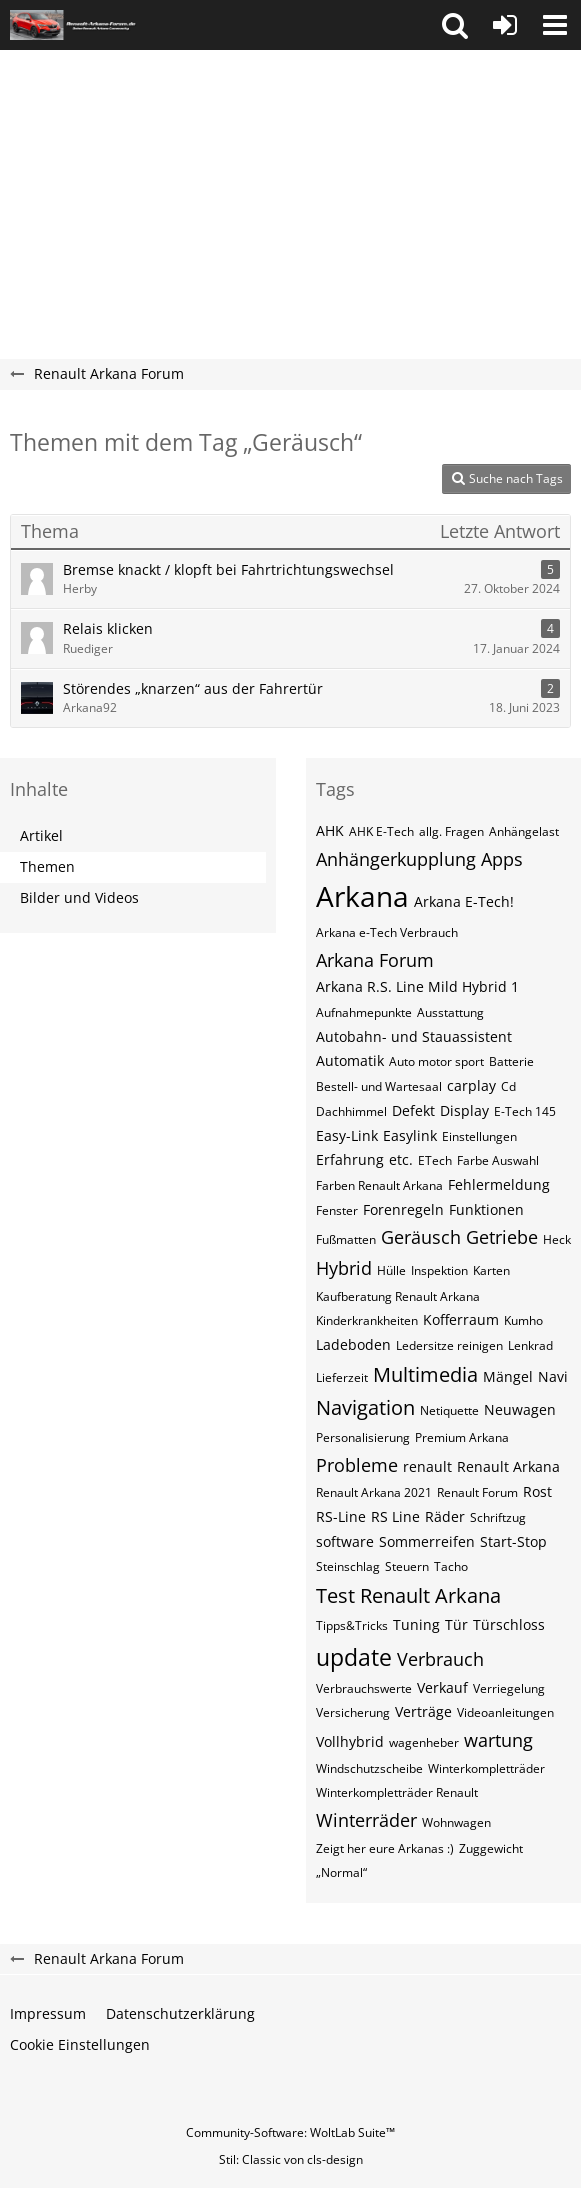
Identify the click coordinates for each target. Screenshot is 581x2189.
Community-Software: (290, 2132)
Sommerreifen (427, 1541)
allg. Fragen (451, 831)
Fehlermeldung (499, 1184)
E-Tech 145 (525, 1111)
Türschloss (509, 1624)
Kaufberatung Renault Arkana (398, 1296)
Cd (508, 1086)
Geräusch (421, 1237)
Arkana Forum (375, 960)
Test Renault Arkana (408, 1595)
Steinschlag (348, 1566)
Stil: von (291, 2159)
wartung (498, 1740)
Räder (445, 1516)
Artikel (41, 835)
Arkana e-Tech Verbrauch (387, 932)
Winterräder (366, 1820)
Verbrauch (440, 1659)
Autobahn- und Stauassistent (414, 1036)
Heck (557, 1239)
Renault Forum (477, 1492)
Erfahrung (350, 1159)
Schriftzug (498, 1517)
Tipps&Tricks (352, 1625)
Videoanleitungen (505, 1712)
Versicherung (353, 1712)
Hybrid (344, 1268)
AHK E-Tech (381, 831)
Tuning (416, 1624)
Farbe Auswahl (498, 1160)
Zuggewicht (491, 1848)
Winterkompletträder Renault (397, 1792)
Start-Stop (513, 1541)
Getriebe (502, 1237)
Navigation (365, 1407)
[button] (455, 25)
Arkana (362, 896)
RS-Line (341, 1516)
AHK (330, 830)
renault (427, 1466)
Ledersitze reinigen (449, 1345)
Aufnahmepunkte (364, 1012)
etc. (401, 1159)
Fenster (337, 1210)
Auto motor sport (436, 1061)
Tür (456, 1624)
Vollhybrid (350, 1741)
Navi (553, 1376)
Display (464, 1110)
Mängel (508, 1376)
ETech (435, 1160)
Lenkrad (530, 1345)
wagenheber (424, 1742)
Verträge (423, 1711)
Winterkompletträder (486, 1768)
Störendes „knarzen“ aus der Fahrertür (193, 688)
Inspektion (439, 1270)
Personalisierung (363, 1437)
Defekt (413, 1110)
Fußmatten (346, 1239)
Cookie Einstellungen (80, 2044)
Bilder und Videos (79, 897)
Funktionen (486, 1209)
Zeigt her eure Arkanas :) (385, 1848)
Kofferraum (461, 1319)
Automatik (350, 1060)
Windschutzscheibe (369, 1768)
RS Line (395, 1516)
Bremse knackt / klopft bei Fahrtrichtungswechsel (228, 569)
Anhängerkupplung (396, 859)
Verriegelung (509, 1688)
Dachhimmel (351, 1111)
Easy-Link (347, 1135)
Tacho (451, 1566)
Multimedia (425, 1374)
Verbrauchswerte (364, 1688)
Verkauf (442, 1687)
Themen (47, 866)
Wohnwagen (456, 1822)
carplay (471, 1085)
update (354, 1657)
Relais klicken (108, 628)
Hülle (391, 1270)
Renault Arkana (508, 1466)
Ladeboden (353, 1344)
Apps (502, 859)
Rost (537, 1491)
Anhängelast (524, 831)
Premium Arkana (462, 1437)
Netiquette (449, 1410)
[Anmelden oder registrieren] (505, 25)
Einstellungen (479, 1136)
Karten (491, 1270)
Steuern (407, 1566)
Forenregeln (403, 1209)
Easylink (410, 1135)
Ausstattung (450, 1012)
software (345, 1541)
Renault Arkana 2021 (374, 1492)
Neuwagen (520, 1409)
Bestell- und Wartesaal (379, 1086)
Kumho (523, 1320)
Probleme (357, 1465)
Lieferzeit (342, 1377)
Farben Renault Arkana (379, 1185)
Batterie (511, 1061)
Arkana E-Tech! (464, 901)
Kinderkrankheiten (367, 1320)
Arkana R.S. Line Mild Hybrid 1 (417, 986)
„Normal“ (341, 1872)
